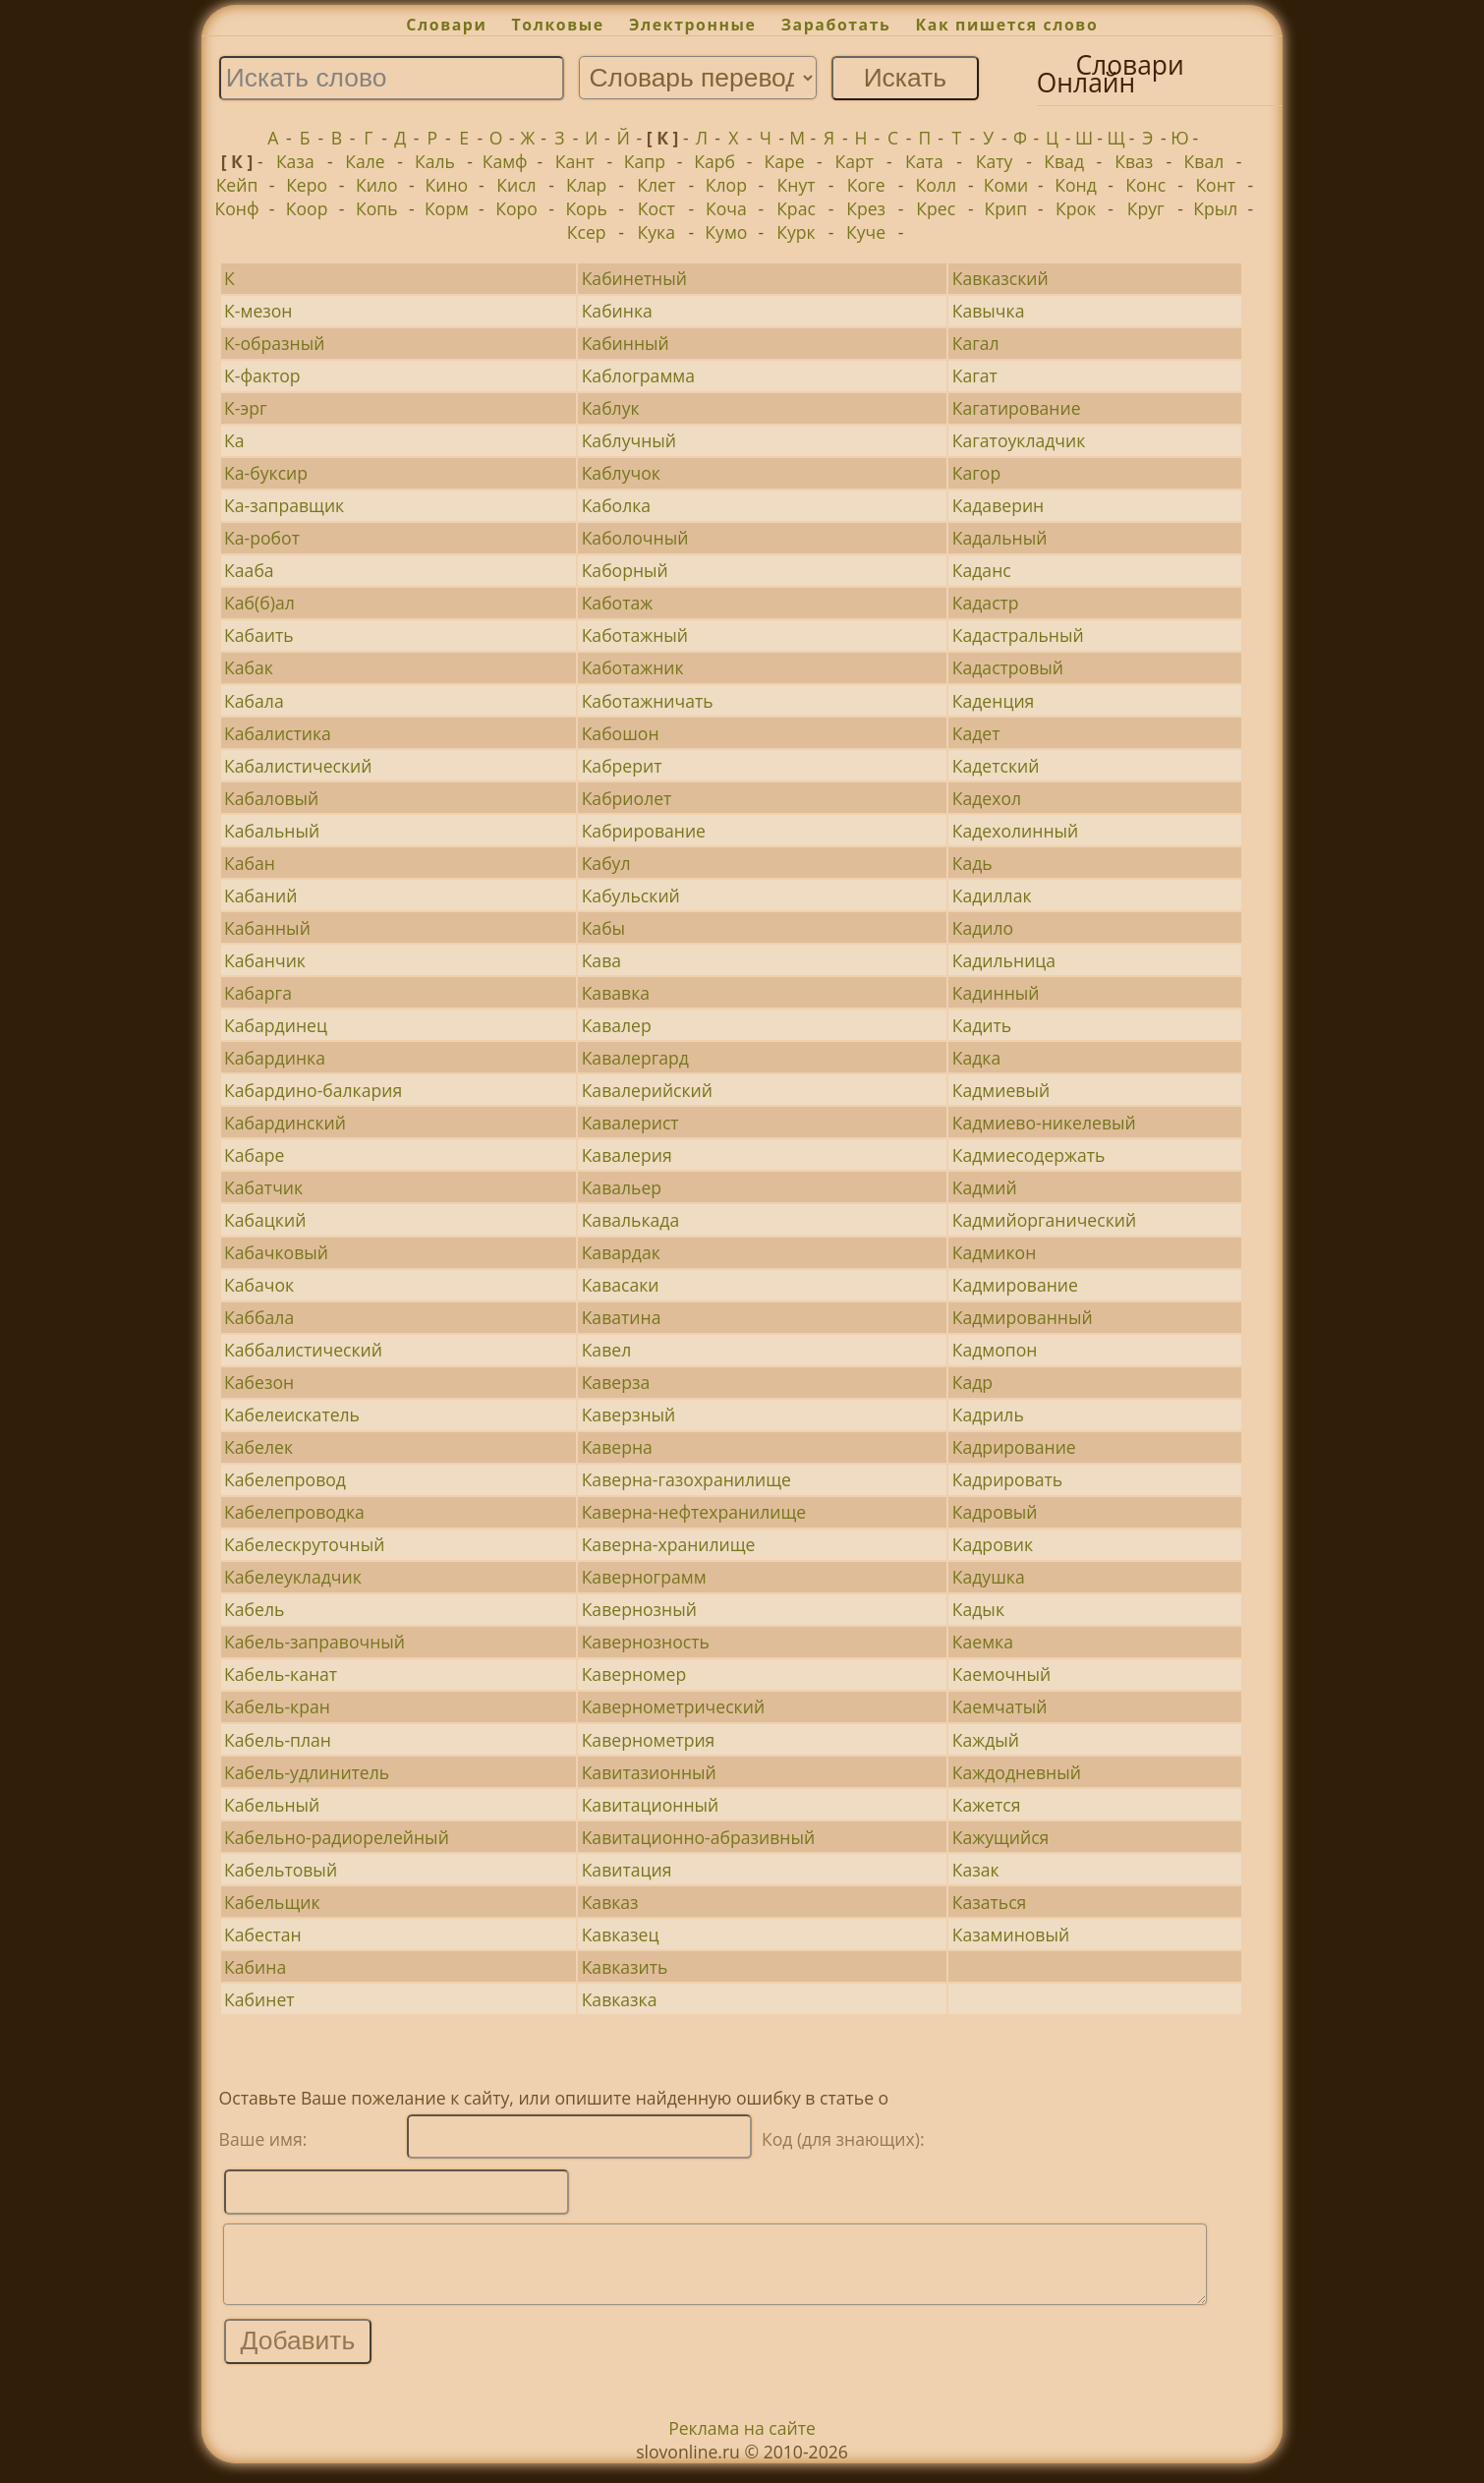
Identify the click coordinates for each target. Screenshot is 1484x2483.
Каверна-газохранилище (686, 1479)
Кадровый (995, 1512)
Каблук (611, 408)
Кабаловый (271, 798)
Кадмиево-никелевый (1044, 1122)
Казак (975, 1869)
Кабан (249, 863)
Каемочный (1001, 1674)
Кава (601, 960)
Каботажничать (647, 701)
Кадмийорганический (1044, 1220)
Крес (935, 208)
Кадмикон (994, 1252)
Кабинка (617, 310)
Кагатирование (1016, 408)
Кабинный (625, 343)
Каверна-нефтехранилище (694, 1512)
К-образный (274, 343)
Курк (795, 232)
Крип (1006, 208)
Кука (656, 232)
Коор (307, 208)
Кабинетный (634, 278)
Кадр (972, 1382)
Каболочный (635, 537)
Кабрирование (644, 830)
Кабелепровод (285, 1479)
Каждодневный (1016, 1772)
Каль (435, 161)
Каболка (617, 505)
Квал (1204, 161)
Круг (1146, 208)
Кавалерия (627, 1155)
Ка (234, 440)
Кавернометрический (673, 1706)
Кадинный (996, 993)
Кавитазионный (649, 1772)
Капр (644, 161)
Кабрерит (622, 766)
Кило (377, 185)
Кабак (248, 667)
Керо (306, 185)
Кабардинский (285, 1122)
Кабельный (271, 1805)
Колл (936, 185)
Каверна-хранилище (669, 1544)
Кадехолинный (1015, 830)
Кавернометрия (648, 1740)
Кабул (606, 863)
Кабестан (262, 1934)
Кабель (254, 1609)
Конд (1076, 185)
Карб (714, 161)
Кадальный (1000, 537)
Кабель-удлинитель (306, 1772)
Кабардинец (275, 1025)
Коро (516, 208)
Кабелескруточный (304, 1544)
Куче (865, 232)
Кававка (616, 993)
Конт (1215, 185)
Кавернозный (639, 1609)
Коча (726, 208)
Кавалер (617, 1025)
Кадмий (984, 1187)
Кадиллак (992, 895)
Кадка (976, 1057)
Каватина (621, 1317)
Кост (656, 208)
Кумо (726, 232)
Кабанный (267, 928)
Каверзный (629, 1414)
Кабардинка (274, 1057)
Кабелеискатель (292, 1414)
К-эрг (245, 408)
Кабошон (620, 733)
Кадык (978, 1609)
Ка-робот (262, 537)
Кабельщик (271, 1902)
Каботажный (635, 635)
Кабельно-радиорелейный (336, 1837)
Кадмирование (1015, 1285)
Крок (1076, 208)
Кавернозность (646, 1641)
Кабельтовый (280, 1869)
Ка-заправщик (284, 505)
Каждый (985, 1740)
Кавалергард (635, 1057)
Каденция (993, 701)
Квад (1064, 161)
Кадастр (985, 602)
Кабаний (260, 895)
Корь (585, 208)
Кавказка (619, 1999)
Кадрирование (1014, 1447)
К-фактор (262, 375)
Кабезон (259, 1382)
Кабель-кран (277, 1706)
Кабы (603, 928)
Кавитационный (650, 1805)
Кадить (981, 1025)
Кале (364, 161)
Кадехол (986, 798)
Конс (1145, 185)
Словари (446, 24)
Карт (855, 161)
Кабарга (258, 993)
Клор (726, 185)
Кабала (254, 701)
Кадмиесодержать (1029, 1155)
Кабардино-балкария (313, 1090)
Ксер (586, 232)
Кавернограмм (644, 1576)
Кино (447, 185)
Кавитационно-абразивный (699, 1837)
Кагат (975, 375)
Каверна (617, 1447)
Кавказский (1000, 278)
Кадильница (1004, 960)
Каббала (259, 1317)
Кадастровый (1007, 667)
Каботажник (633, 667)
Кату (994, 161)
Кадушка (988, 1576)
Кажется (986, 1805)
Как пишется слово (1007, 24)
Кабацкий (265, 1220)
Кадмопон (995, 1349)
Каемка (982, 1641)
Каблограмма (638, 375)
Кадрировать (1007, 1479)
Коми (1006, 185)
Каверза (616, 1382)
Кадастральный (1018, 635)
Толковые (558, 24)
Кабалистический (297, 766)
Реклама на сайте (742, 2442)
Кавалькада (631, 1220)
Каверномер (634, 1674)
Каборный (625, 570)
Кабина (255, 1967)
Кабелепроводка (294, 1512)
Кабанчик (265, 960)
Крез (865, 208)
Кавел (607, 1349)
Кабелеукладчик (293, 1576)
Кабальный (271, 830)
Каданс (981, 570)
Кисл (516, 185)
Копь (377, 208)
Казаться (989, 1902)
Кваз (1133, 161)
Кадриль (988, 1414)
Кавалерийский (647, 1090)
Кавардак (621, 1252)
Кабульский (631, 895)
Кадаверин (998, 505)
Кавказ (610, 1902)
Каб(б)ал (259, 602)
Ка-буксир (266, 473)
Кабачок (259, 1285)
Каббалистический (303, 1349)
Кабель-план (277, 1740)
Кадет (976, 733)
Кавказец (620, 1934)
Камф (505, 161)
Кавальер (621, 1187)
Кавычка (988, 310)
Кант (575, 161)
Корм (447, 208)
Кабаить (259, 635)
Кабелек (258, 1447)
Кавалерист (630, 1122)
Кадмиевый (1001, 1090)
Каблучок (621, 473)
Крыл (1215, 208)
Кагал (975, 343)
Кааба (249, 570)
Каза (295, 161)
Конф (236, 208)
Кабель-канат (280, 1674)
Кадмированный (1022, 1317)
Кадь (972, 863)
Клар (586, 185)
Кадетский (996, 766)
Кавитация (627, 1869)
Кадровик (992, 1544)
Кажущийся (1001, 1837)
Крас (796, 208)
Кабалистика (277, 733)
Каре (785, 161)
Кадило (982, 928)
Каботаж (618, 602)
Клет (656, 185)
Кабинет (259, 1999)
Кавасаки (620, 1285)
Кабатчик (263, 1187)
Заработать (836, 24)
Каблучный (629, 440)
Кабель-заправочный (314, 1641)
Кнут (796, 185)
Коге (866, 185)
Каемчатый (1000, 1706)
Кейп (237, 185)
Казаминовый (1010, 1934)
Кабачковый (276, 1252)
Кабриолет (627, 798)
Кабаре (254, 1155)
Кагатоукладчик (1019, 440)
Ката (924, 161)
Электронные (693, 24)
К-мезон (258, 310)
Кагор (976, 473)
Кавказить (625, 1967)
